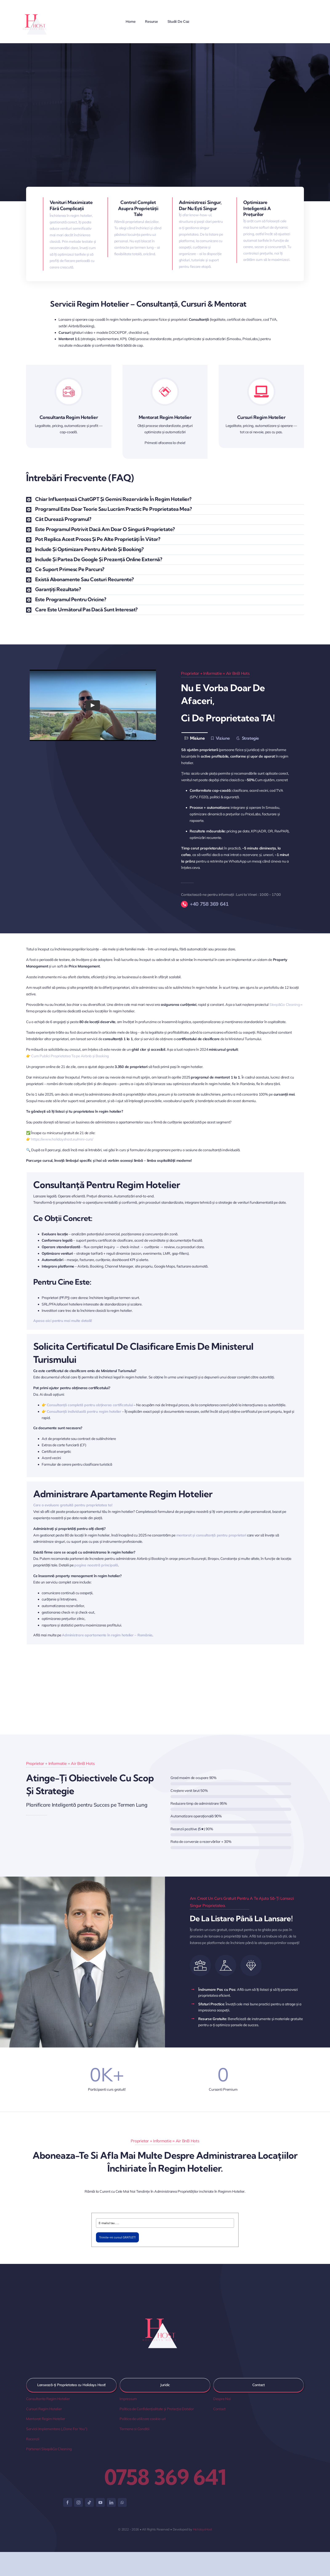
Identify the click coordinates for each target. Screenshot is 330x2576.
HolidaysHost (202, 2529)
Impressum (128, 2398)
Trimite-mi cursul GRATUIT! (117, 2237)
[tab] (194, 737)
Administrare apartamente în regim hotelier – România (107, 1635)
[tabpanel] (237, 811)
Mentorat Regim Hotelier (45, 2418)
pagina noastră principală (96, 1565)
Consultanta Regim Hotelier (48, 2398)
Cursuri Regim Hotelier (44, 2409)
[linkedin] (111, 2502)
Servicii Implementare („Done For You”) (56, 2429)
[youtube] (100, 2502)
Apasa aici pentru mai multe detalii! (62, 1320)
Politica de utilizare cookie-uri (143, 2418)
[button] (165, 499)
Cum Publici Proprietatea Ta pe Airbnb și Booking (70, 1056)
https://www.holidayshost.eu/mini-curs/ (62, 1139)
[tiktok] (89, 2502)
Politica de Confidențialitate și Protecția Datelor (157, 2409)
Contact (219, 2409)
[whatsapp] (122, 2502)
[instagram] (78, 2502)
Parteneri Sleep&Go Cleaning (49, 2449)
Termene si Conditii (134, 2429)
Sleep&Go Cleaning (284, 1004)
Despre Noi (222, 2398)
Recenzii (32, 2439)
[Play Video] (93, 705)
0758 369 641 (165, 2477)
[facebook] (67, 2502)
